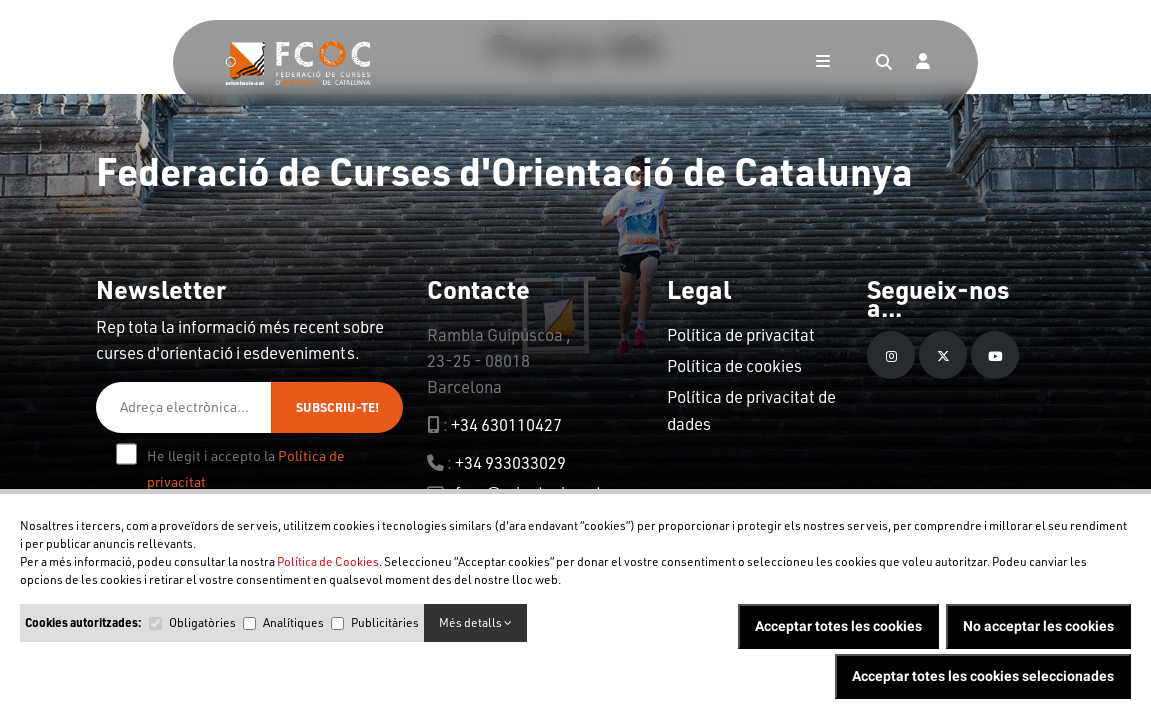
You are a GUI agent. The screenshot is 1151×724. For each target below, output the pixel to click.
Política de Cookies (328, 561)
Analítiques (293, 622)
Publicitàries (385, 622)
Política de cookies (734, 365)
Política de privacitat (741, 334)
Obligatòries (202, 622)
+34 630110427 (506, 424)
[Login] (923, 63)
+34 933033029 (510, 462)
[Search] (884, 63)
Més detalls (475, 622)
